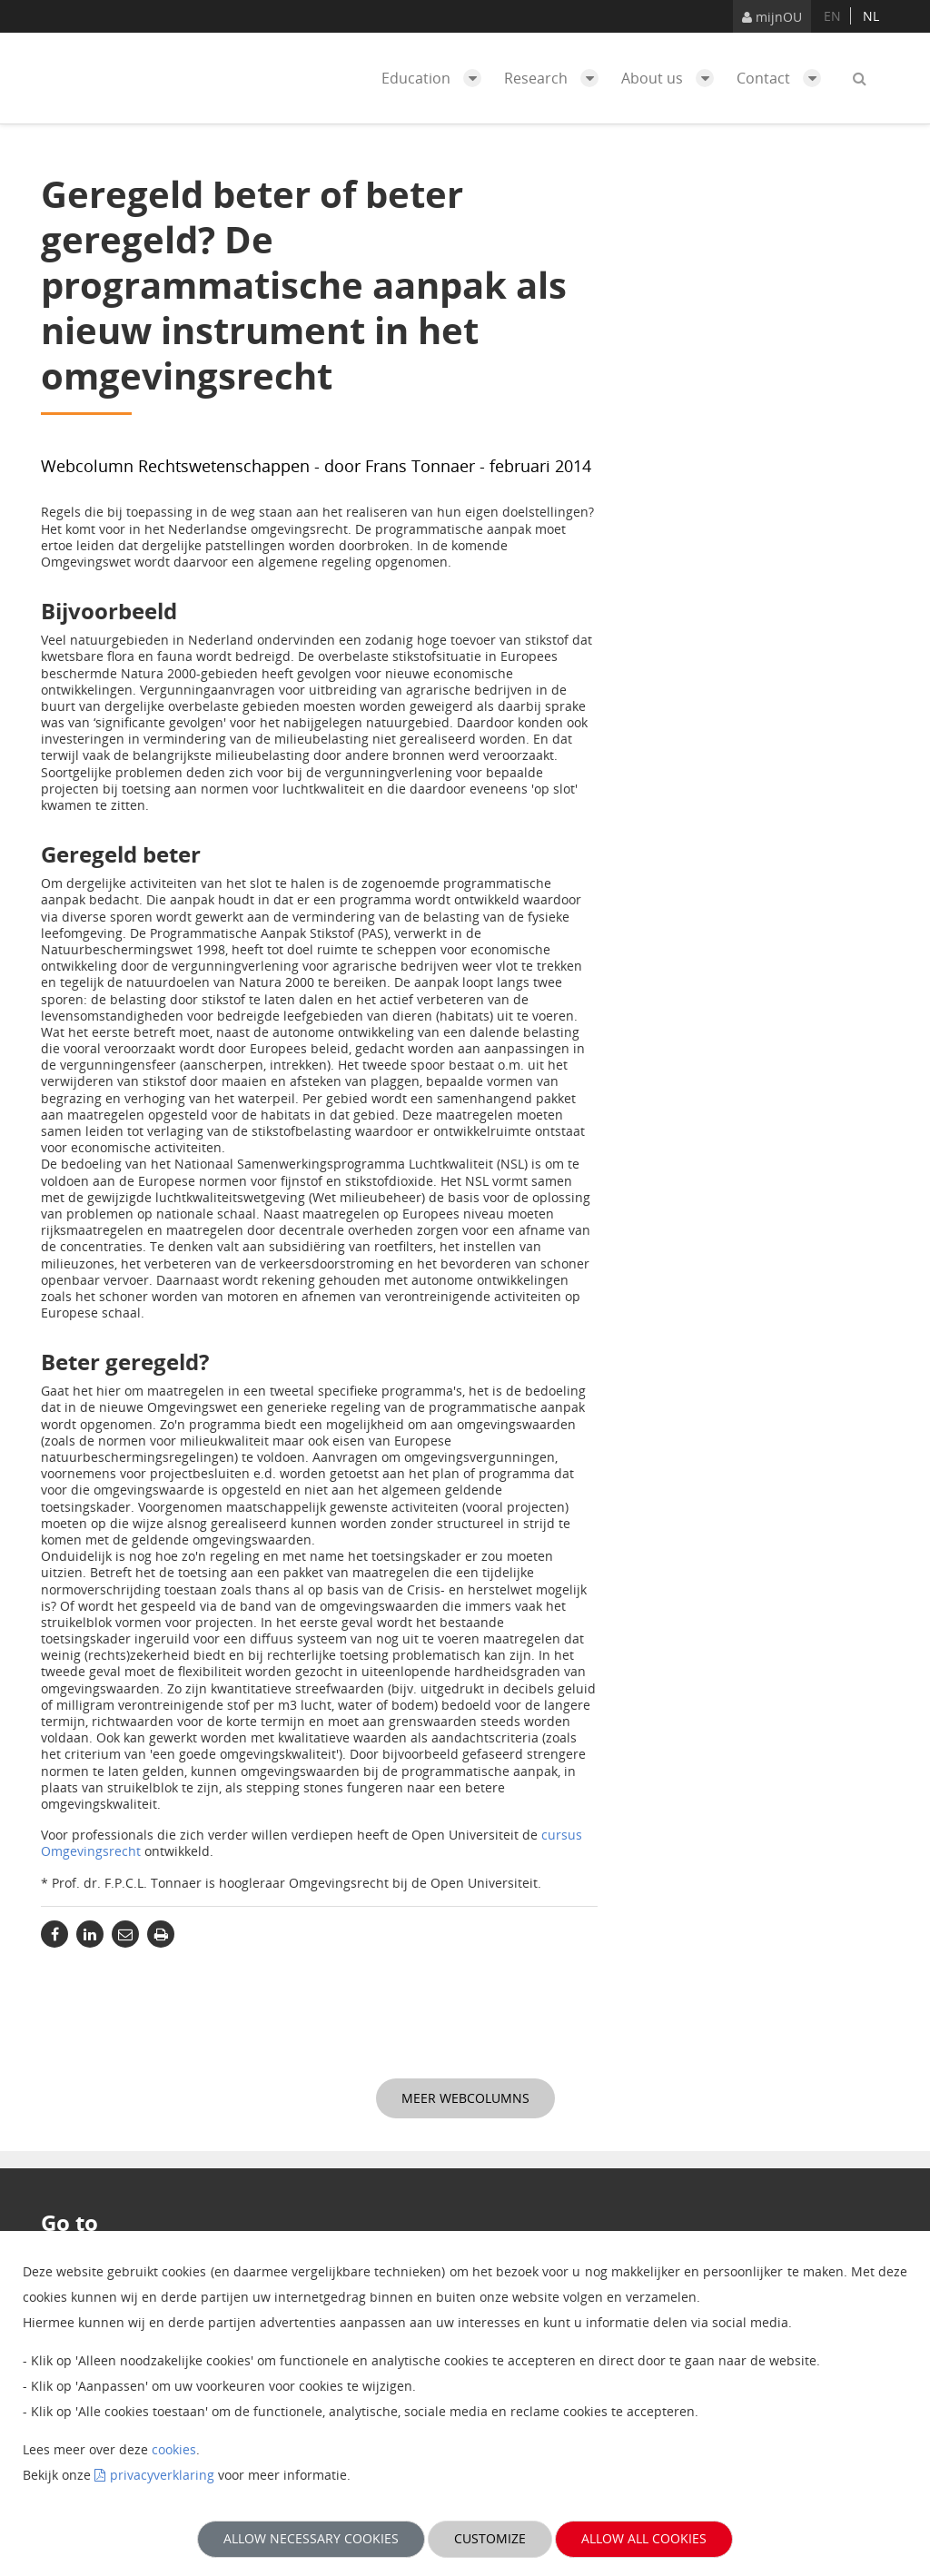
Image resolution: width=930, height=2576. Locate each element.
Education (435, 78)
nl (871, 16)
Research (556, 78)
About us (672, 78)
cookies (174, 2449)
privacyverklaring (162, 2474)
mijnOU (772, 16)
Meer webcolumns (465, 2098)
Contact (783, 78)
